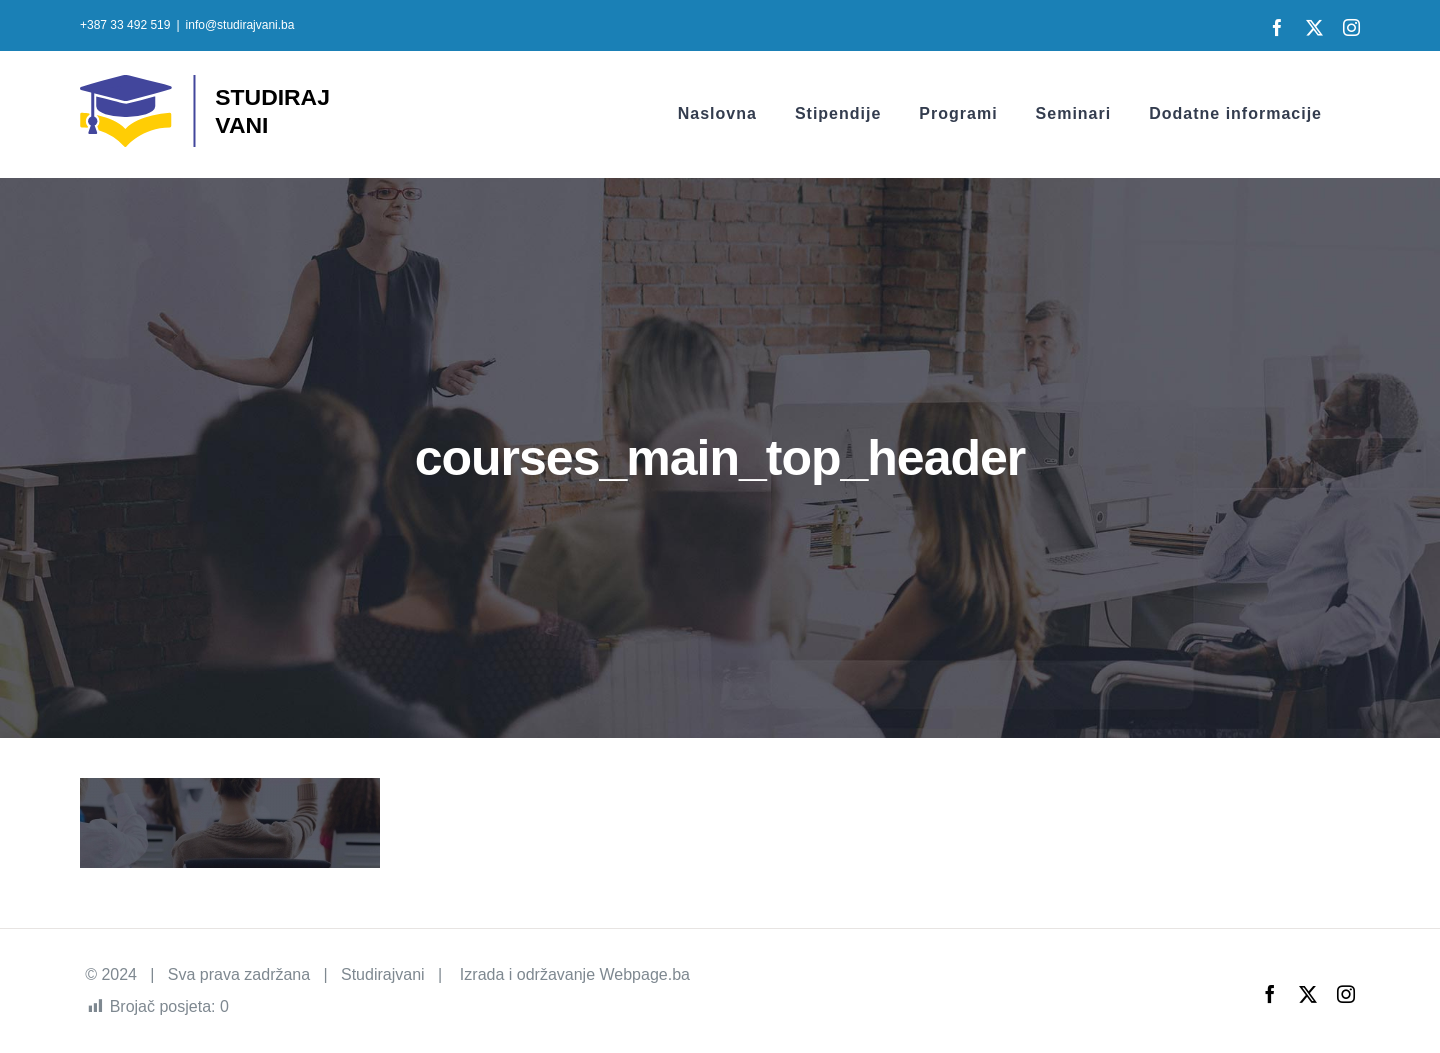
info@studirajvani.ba (240, 25)
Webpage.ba (644, 974)
